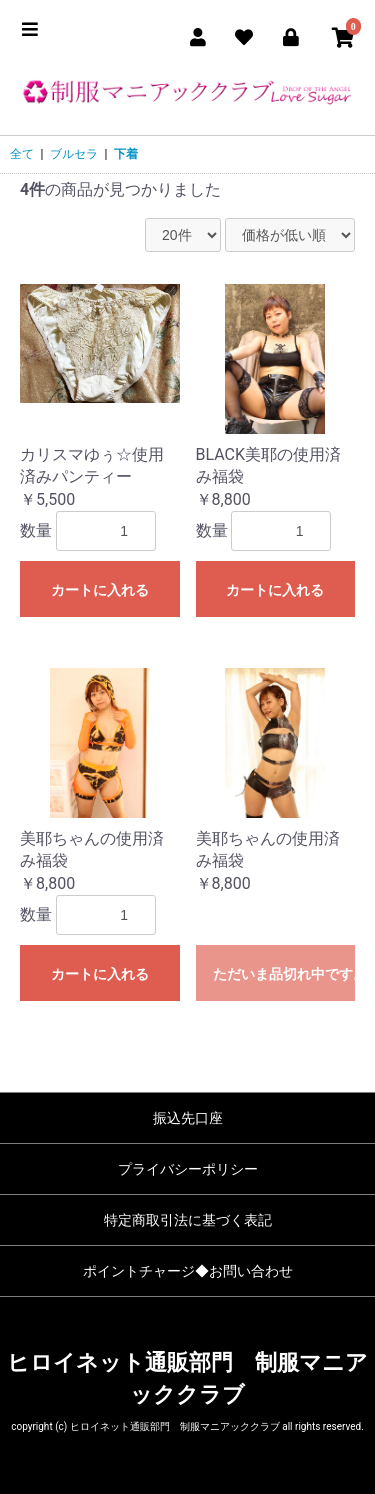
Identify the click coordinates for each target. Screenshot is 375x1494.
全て (22, 154)
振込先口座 (188, 1118)
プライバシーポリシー (188, 1169)
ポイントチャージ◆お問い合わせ (188, 1271)
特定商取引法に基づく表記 (188, 1220)
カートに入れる (100, 590)
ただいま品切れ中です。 (284, 974)
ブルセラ (74, 154)
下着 (126, 154)
